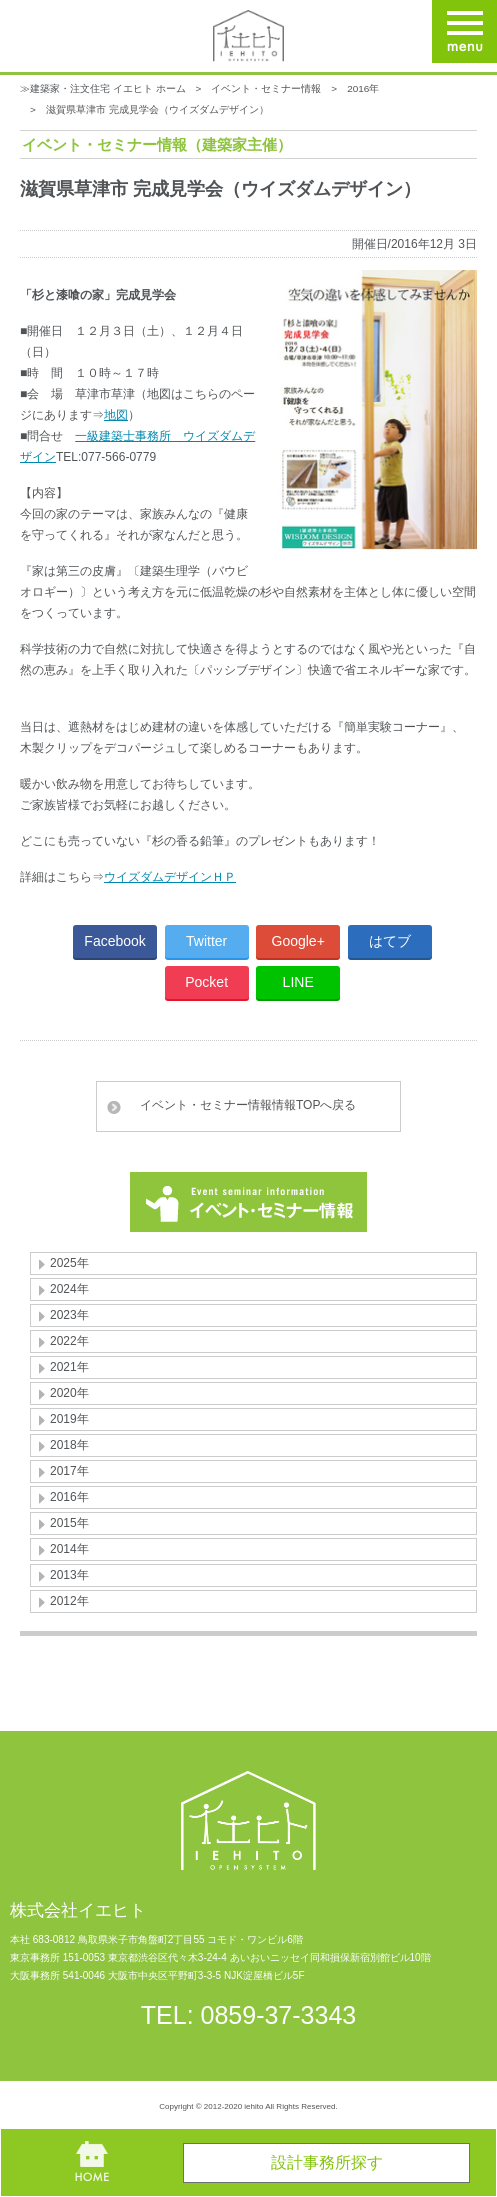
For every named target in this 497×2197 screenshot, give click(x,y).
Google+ (298, 941)
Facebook (114, 941)
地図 (116, 415)
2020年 (69, 1393)
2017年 (69, 1471)
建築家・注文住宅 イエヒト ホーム (108, 88)
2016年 (363, 88)
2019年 (69, 1419)
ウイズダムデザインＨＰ (170, 877)
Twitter (206, 941)
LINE (298, 982)
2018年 (69, 1445)
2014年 (69, 1549)
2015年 (69, 1523)
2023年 (69, 1315)
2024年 (69, 1289)
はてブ (390, 941)
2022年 (69, 1341)
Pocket (206, 982)
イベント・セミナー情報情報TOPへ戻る (248, 1105)
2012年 (69, 1601)
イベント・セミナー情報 (266, 88)
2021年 (69, 1367)
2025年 (69, 1263)
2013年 (69, 1575)
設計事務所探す (327, 2162)
